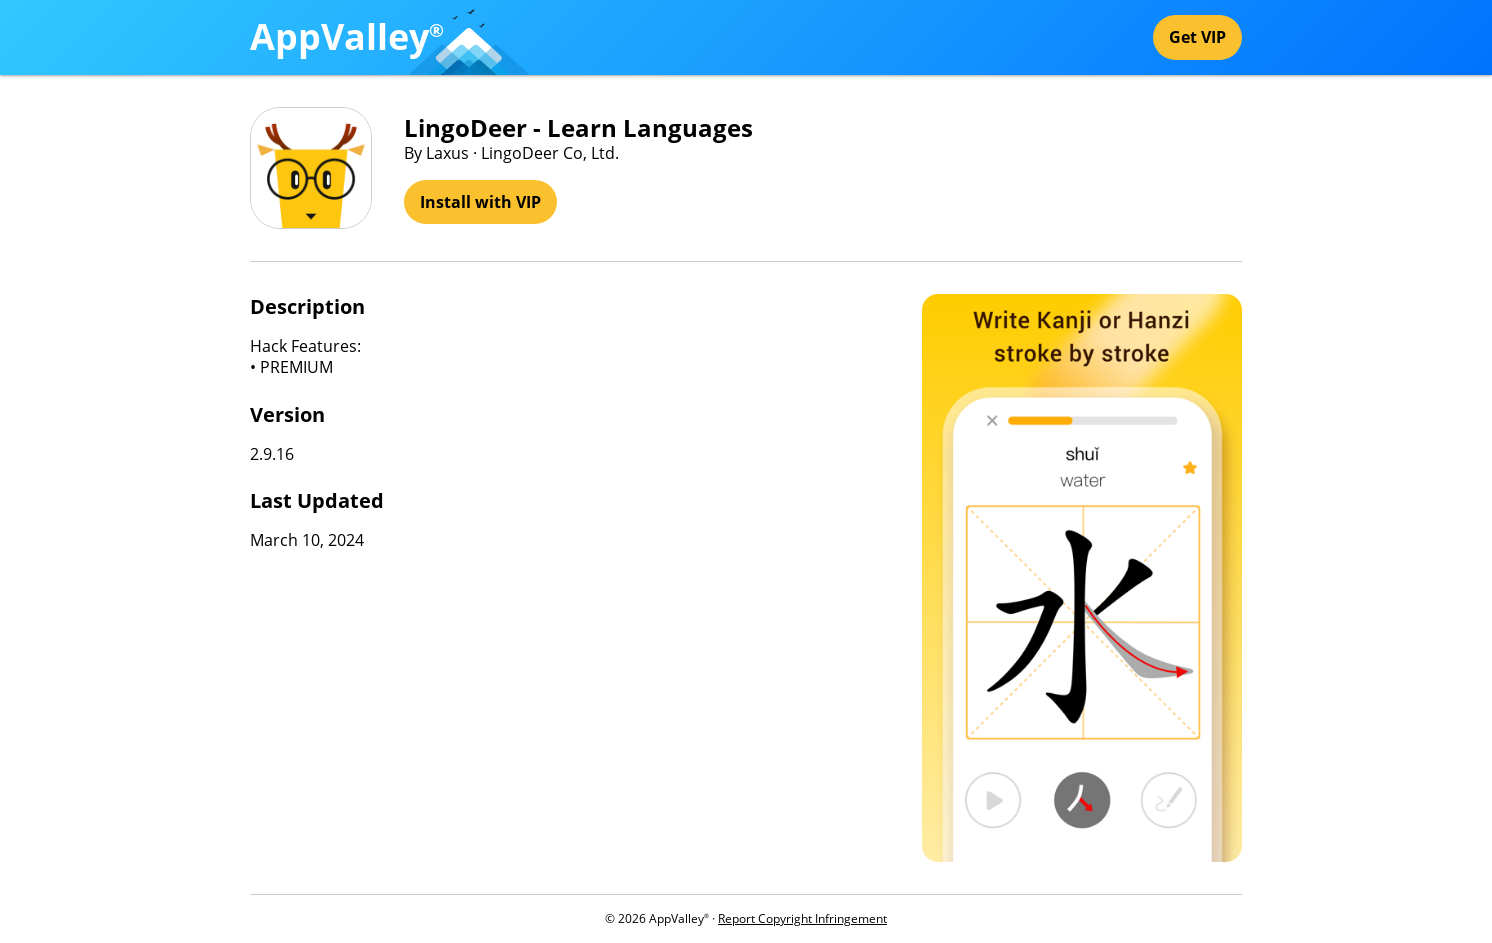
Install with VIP (480, 202)
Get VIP (1197, 37)
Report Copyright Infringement (802, 918)
